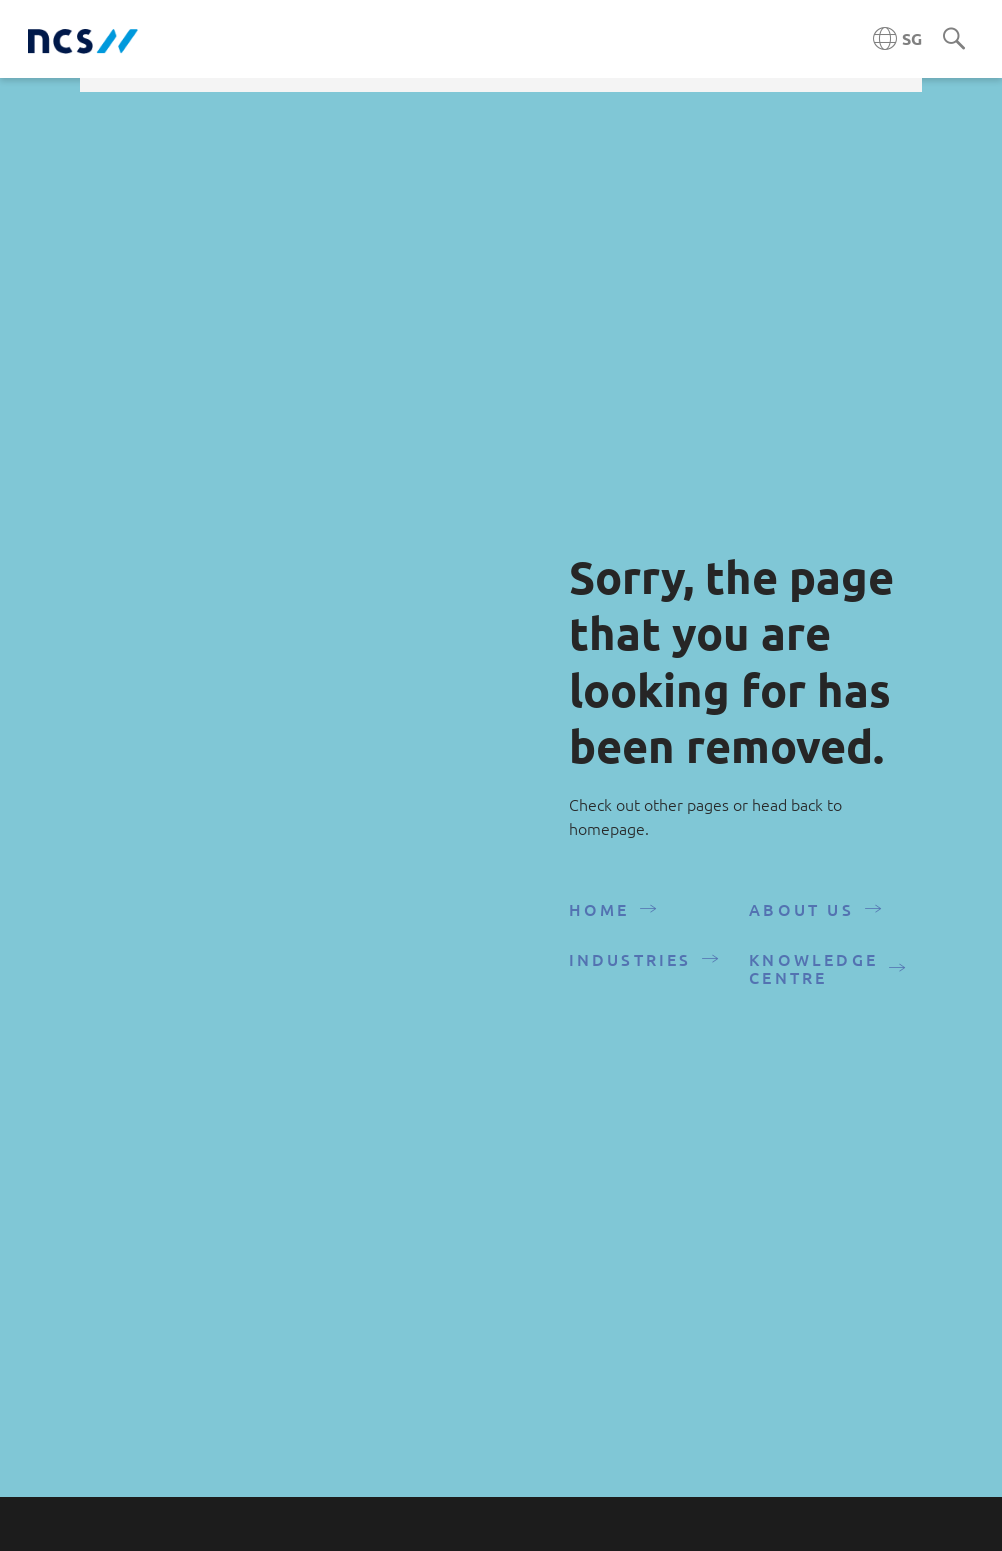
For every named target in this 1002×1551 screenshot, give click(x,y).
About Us (801, 918)
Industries (630, 968)
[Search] (954, 40)
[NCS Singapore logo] (83, 39)
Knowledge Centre (813, 977)
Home (599, 918)
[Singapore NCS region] (897, 39)
